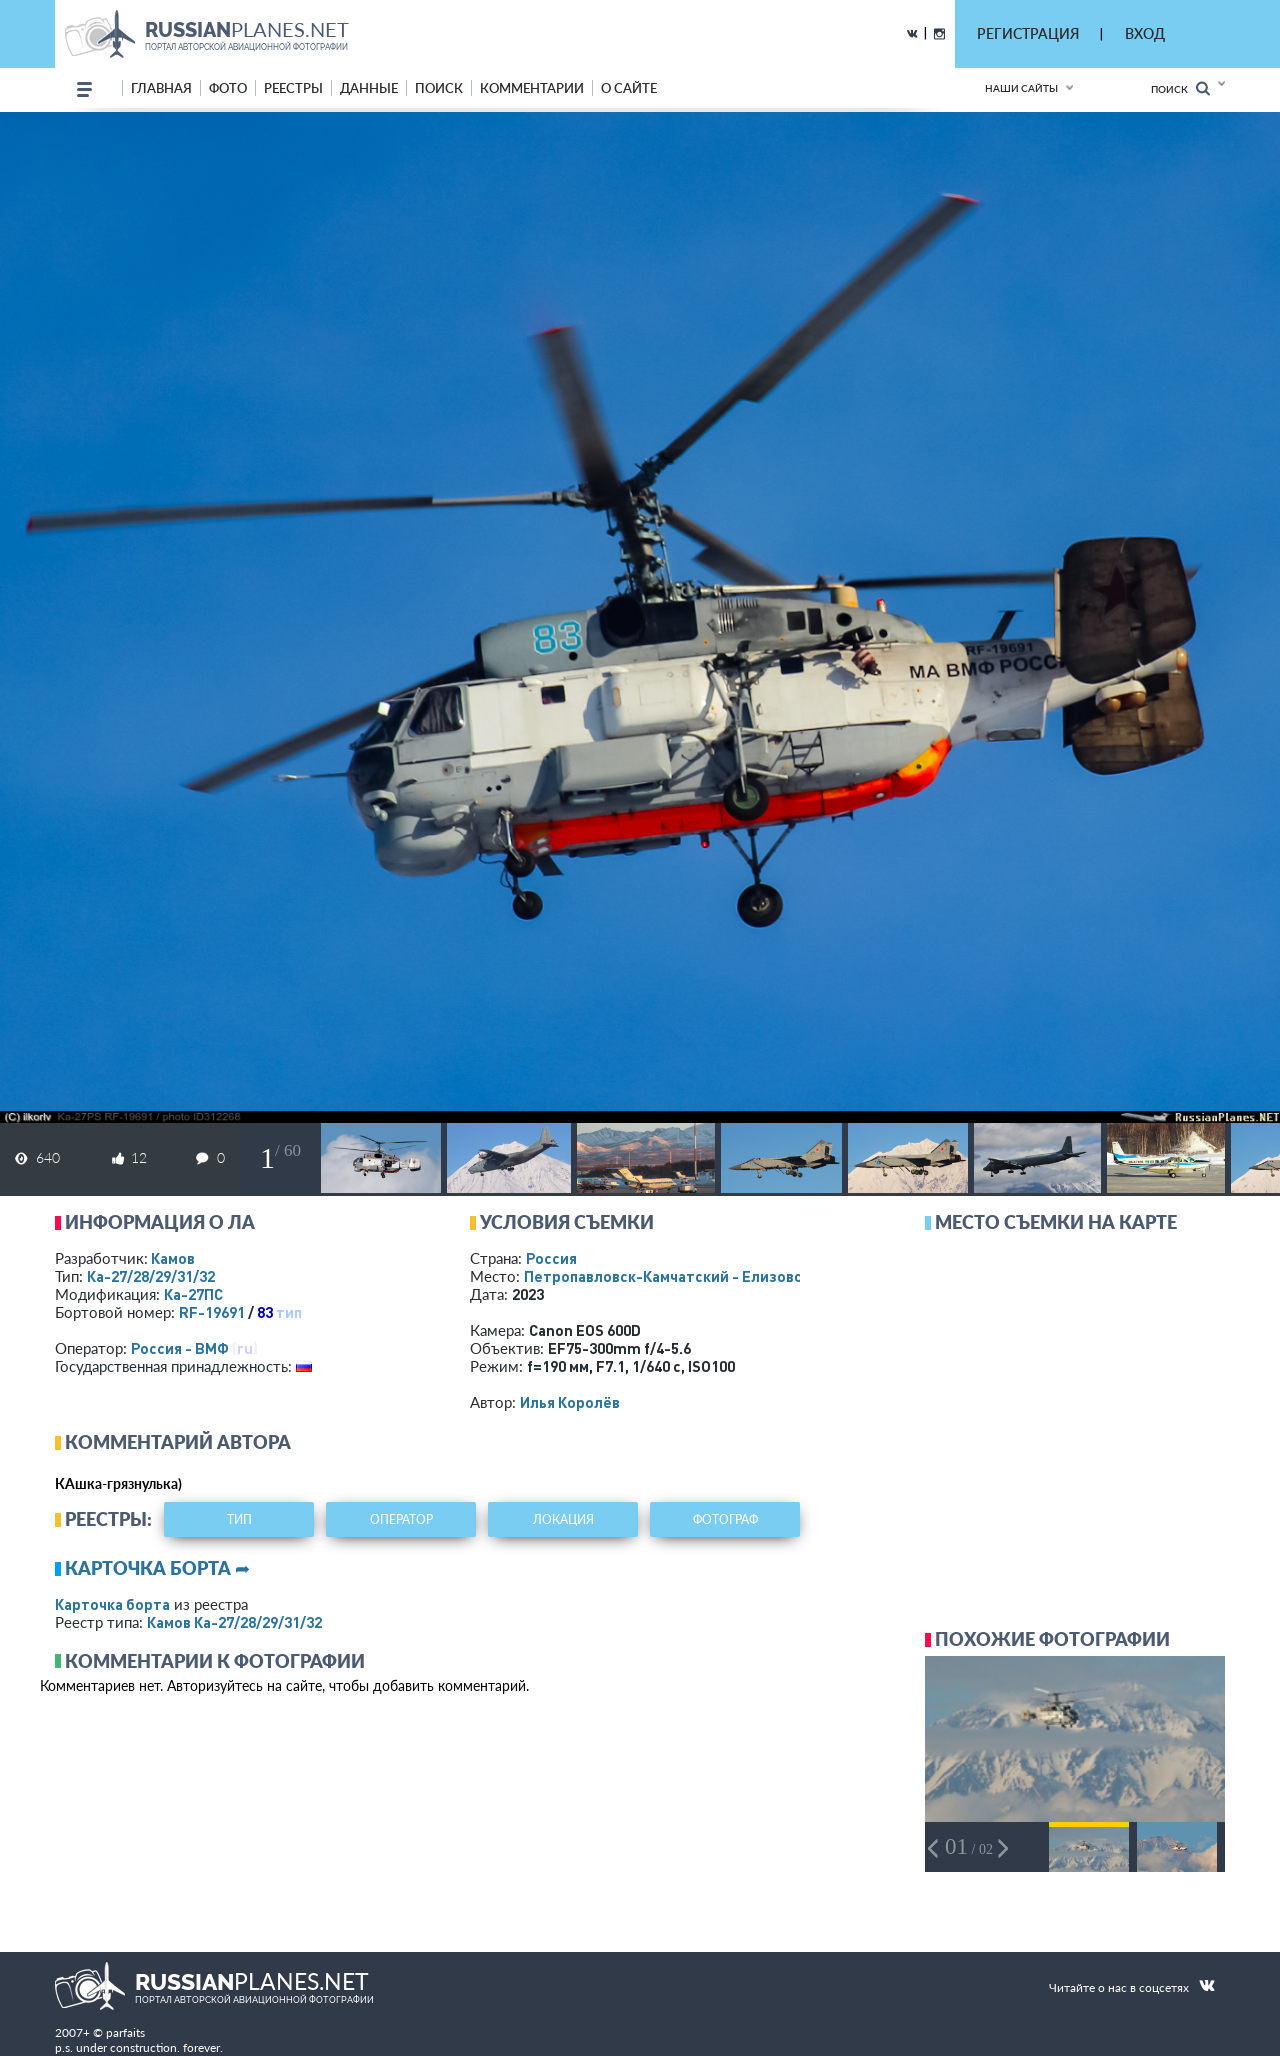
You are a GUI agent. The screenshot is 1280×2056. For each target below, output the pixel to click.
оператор (401, 1519)
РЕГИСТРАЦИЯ (1028, 33)
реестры (293, 88)
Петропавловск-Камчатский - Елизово (706, 1276)
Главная (161, 88)
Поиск (1180, 88)
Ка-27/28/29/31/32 (151, 1276)
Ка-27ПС (193, 1294)
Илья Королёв (570, 1402)
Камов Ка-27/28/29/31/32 (234, 1622)
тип (289, 1312)
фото (228, 88)
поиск (439, 88)
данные (369, 88)
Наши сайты (1021, 88)
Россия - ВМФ (180, 1348)
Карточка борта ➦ (157, 1568)
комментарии (532, 88)
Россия (551, 1258)
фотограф (725, 1519)
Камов (173, 1258)
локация (563, 1519)
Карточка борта (112, 1604)
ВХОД (1145, 33)
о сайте (629, 88)
